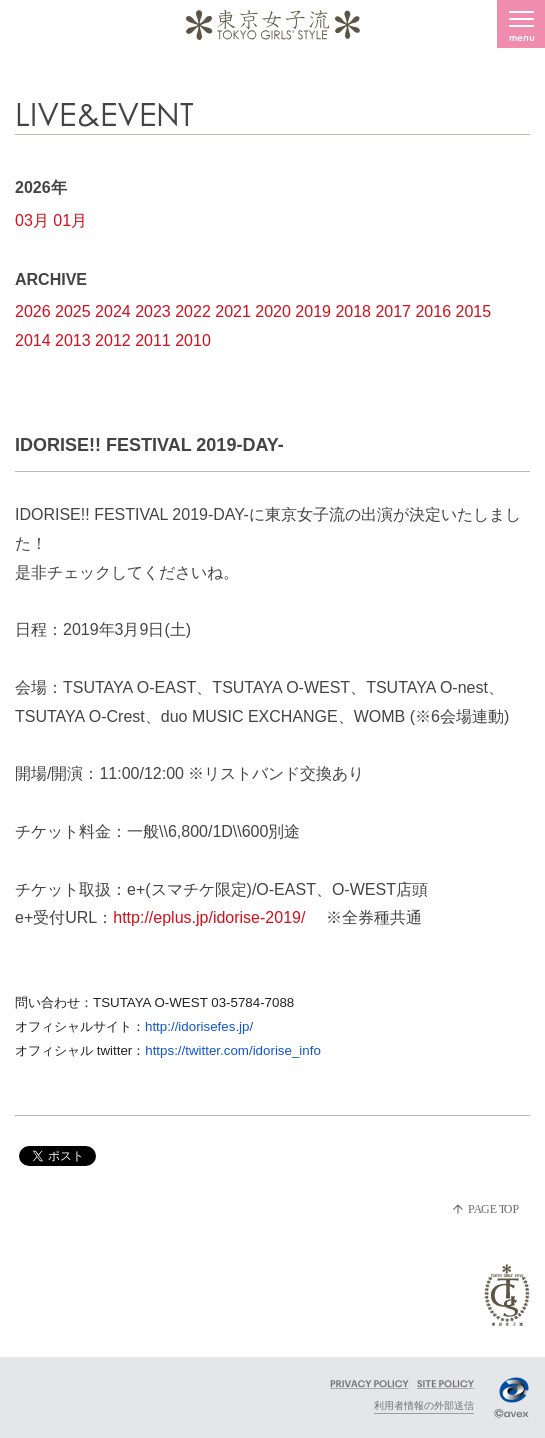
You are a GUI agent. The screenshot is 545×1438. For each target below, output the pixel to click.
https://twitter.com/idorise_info (233, 1050)
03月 (32, 220)
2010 (193, 340)
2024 (113, 311)
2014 (33, 340)
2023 (153, 311)
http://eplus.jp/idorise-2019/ (209, 917)
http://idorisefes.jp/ (199, 1026)
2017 (393, 311)
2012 (113, 340)
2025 (73, 311)
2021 (233, 311)
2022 (193, 311)
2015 (474, 311)
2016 (433, 311)
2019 (313, 311)
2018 (353, 311)
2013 (73, 340)
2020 (273, 311)
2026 (33, 311)
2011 (153, 340)
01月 (70, 220)
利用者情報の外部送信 (424, 1405)
